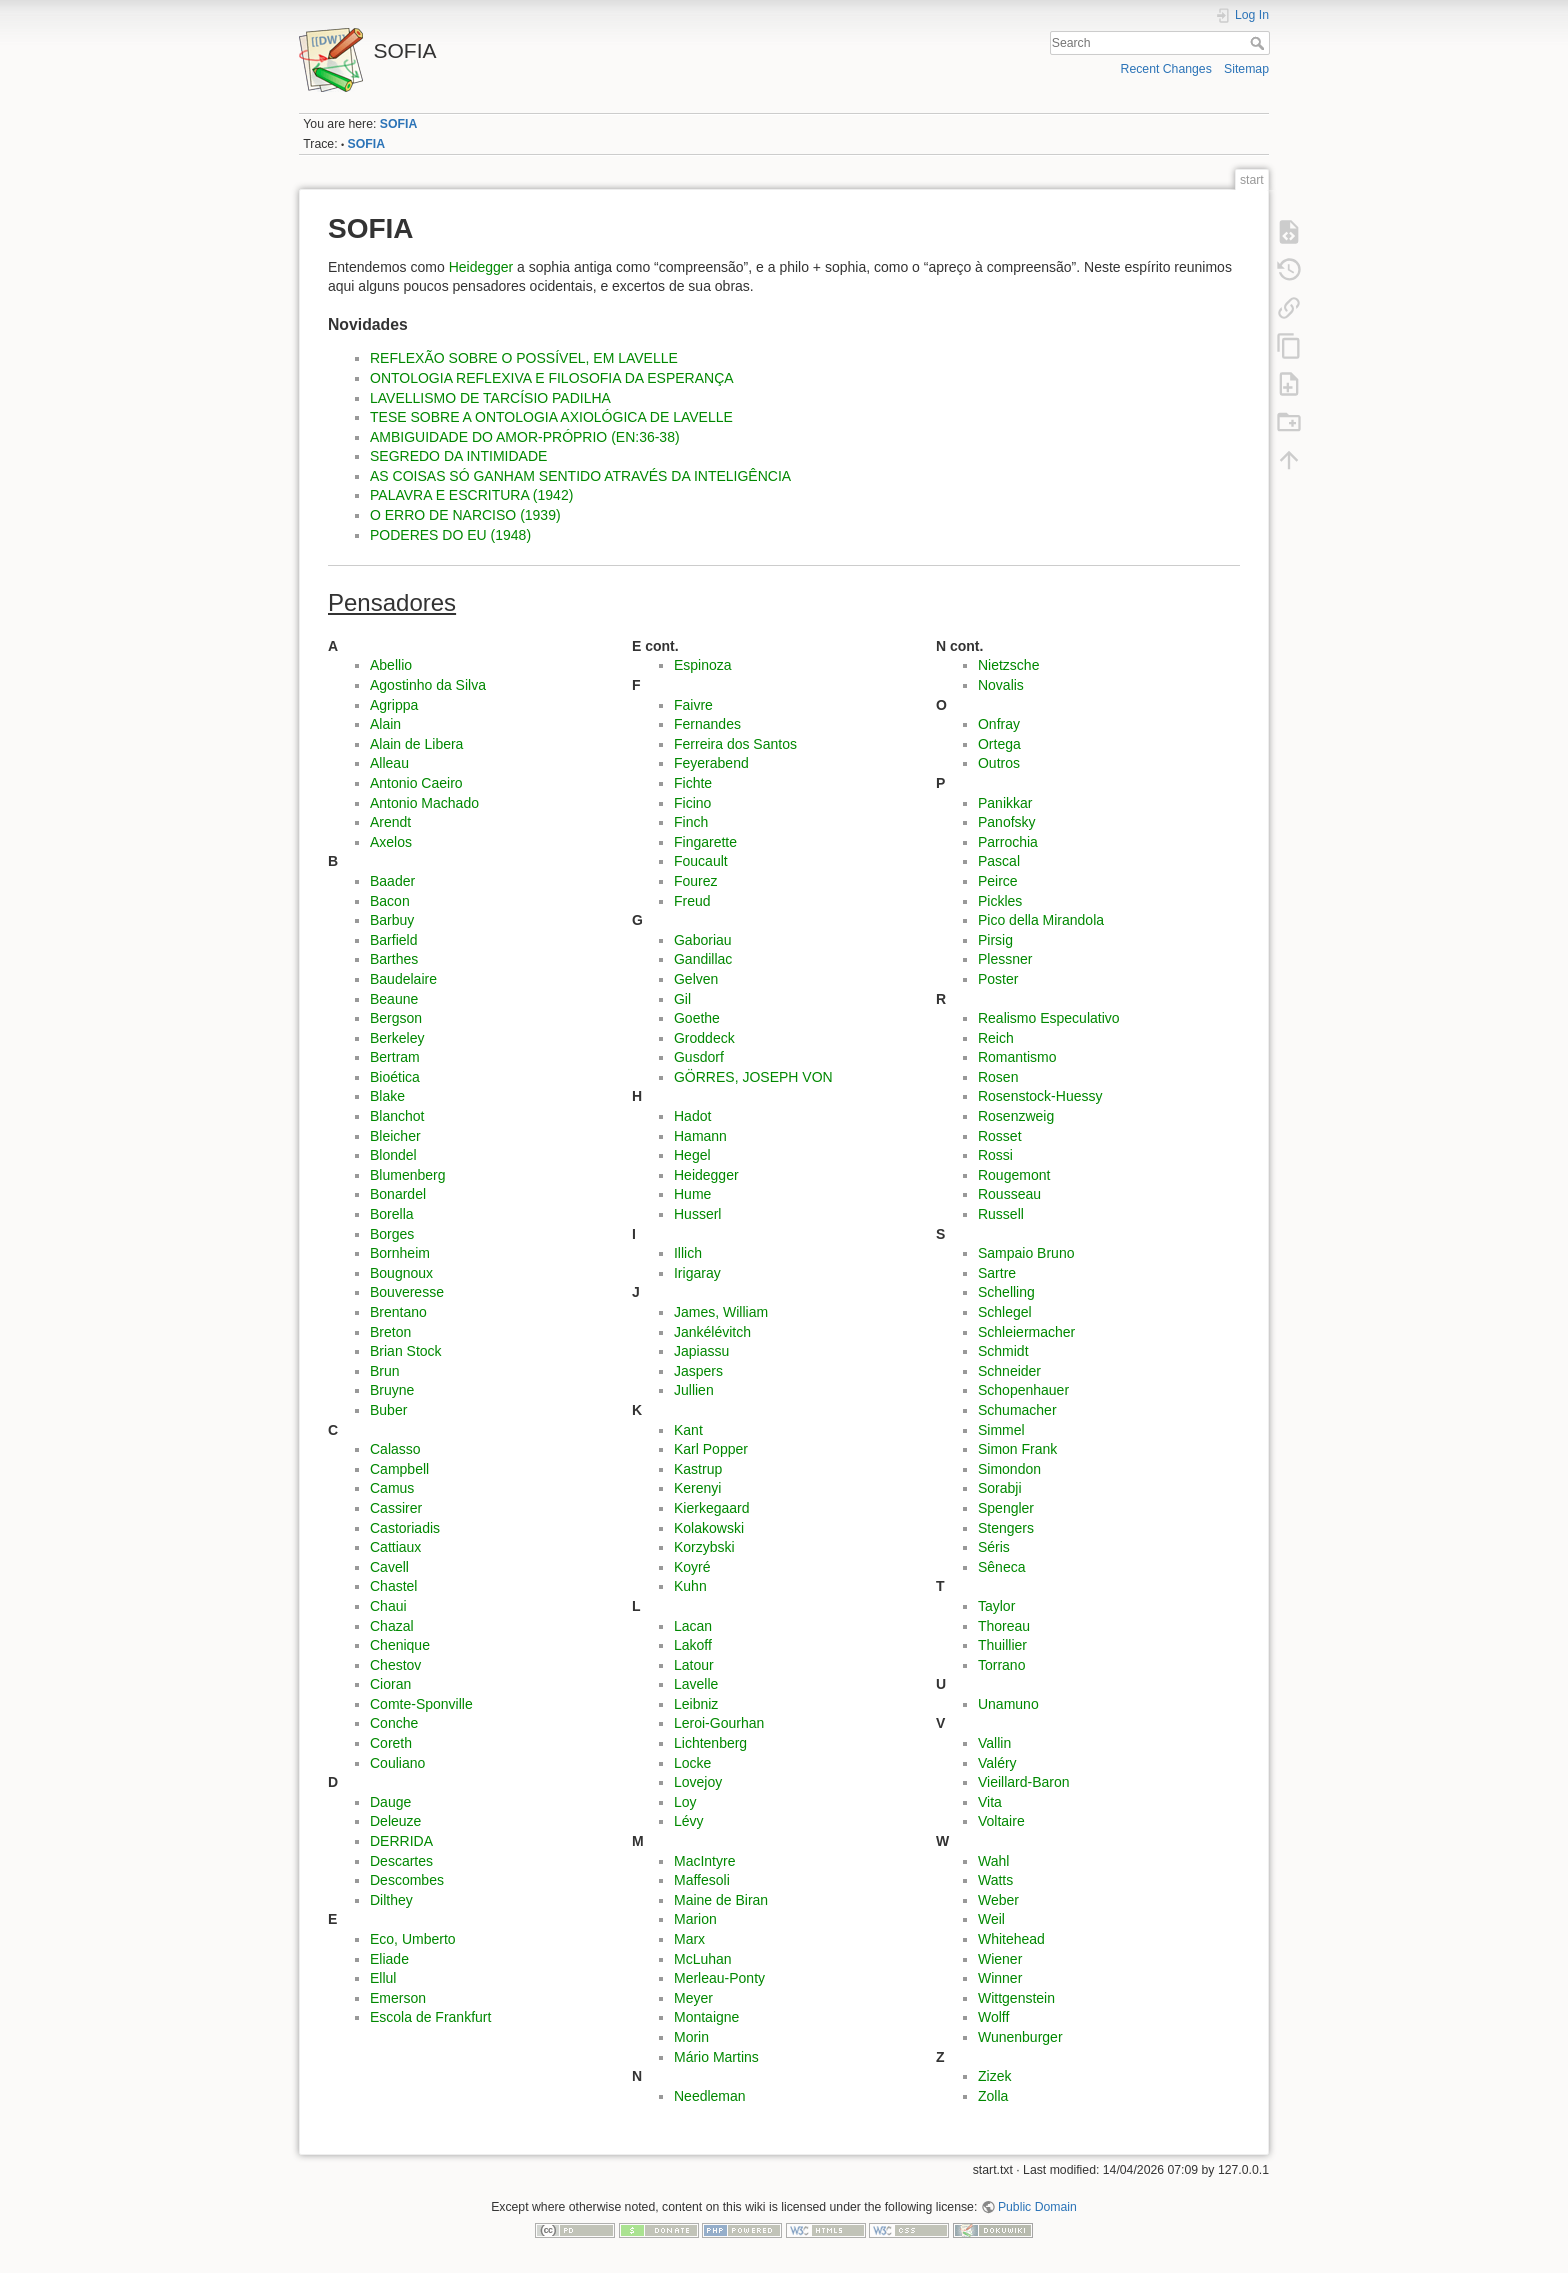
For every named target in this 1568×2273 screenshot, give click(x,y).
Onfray (999, 724)
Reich (996, 1038)
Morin (691, 2037)
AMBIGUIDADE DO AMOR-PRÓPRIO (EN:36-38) (525, 437)
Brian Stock (406, 1351)
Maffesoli (702, 1880)
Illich (688, 1253)
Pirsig (995, 940)
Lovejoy (698, 1782)
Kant (688, 1430)
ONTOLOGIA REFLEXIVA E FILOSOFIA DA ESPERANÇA (552, 378)
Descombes (407, 1880)
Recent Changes (1166, 69)
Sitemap (1246, 69)
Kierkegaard (712, 1508)
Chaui (388, 1606)
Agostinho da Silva (428, 685)
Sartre (997, 1273)
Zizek (994, 2076)
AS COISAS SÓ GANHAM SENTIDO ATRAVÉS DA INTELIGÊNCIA (580, 476)
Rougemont (1014, 1175)
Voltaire (1001, 1821)
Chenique (400, 1645)
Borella (392, 1214)
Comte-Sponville (421, 1704)
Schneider (1009, 1371)
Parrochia (1008, 842)
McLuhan (703, 1959)
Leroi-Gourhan (719, 1723)
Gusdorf (699, 1057)
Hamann (700, 1136)
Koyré (692, 1567)
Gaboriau (703, 940)
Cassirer (396, 1508)
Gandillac (703, 959)
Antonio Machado (424, 803)
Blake (387, 1096)
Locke (692, 1763)
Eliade (389, 1959)
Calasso (395, 1449)
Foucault (701, 861)
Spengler (1006, 1508)
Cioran (390, 1684)
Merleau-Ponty (719, 1978)
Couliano (397, 1763)
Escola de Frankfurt (430, 2017)
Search (1259, 43)
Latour (694, 1665)
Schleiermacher (1026, 1332)
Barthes (394, 959)
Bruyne (392, 1390)
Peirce (998, 881)
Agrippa (394, 705)
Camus (392, 1488)
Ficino (692, 803)
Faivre (693, 705)
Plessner (1005, 959)
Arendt (390, 822)
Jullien (694, 1390)
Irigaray (697, 1273)
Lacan (693, 1626)
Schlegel (1005, 1312)
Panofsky (1007, 822)
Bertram (395, 1057)
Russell (1001, 1214)
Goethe (697, 1018)
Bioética (395, 1077)
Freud (692, 901)
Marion (695, 1919)
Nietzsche (1008, 665)
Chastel (393, 1586)
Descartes (401, 1861)
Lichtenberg (710, 1743)
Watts (995, 1880)
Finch (691, 822)
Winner (1000, 1978)
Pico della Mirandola (1041, 920)
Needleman (710, 2096)
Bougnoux (401, 1273)
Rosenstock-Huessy (1040, 1096)
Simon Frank (1017, 1449)
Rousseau (1009, 1194)
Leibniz (696, 1704)
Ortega (999, 744)
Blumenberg (408, 1175)
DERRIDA (401, 1841)
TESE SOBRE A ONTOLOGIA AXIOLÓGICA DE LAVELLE (551, 417)
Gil (682, 999)
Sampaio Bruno (1026, 1253)
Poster (998, 979)
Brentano (398, 1312)
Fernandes (707, 724)
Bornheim (400, 1253)
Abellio (391, 665)
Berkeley (397, 1038)
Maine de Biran (721, 1900)
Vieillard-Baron (1024, 1782)
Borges (392, 1234)
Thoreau (1004, 1626)
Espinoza (703, 665)
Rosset (1000, 1136)
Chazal (392, 1626)
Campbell (399, 1469)
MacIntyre (704, 1861)
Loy (685, 1802)
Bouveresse (407, 1292)
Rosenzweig (1016, 1116)
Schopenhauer (1023, 1390)
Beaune (394, 999)
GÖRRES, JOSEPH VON (753, 1077)
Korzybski (704, 1547)
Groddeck (704, 1038)
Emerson (398, 1998)
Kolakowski (709, 1528)
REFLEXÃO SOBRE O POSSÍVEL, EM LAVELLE (524, 358)
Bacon (390, 901)
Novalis (1001, 685)
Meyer (693, 1998)
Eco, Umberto (413, 1939)
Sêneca (1001, 1567)
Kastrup (698, 1469)
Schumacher (1017, 1410)
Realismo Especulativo (1049, 1018)
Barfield (393, 940)
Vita (990, 1802)
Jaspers (698, 1371)
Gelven (696, 979)
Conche (394, 1723)
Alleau (389, 763)
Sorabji (1000, 1488)
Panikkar (1005, 803)
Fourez (696, 881)
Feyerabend (711, 763)
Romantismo (1017, 1057)
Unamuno (1008, 1704)
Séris (994, 1547)
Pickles (1000, 901)
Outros (999, 763)
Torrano (1001, 1665)
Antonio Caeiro (416, 783)
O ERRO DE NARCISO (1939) (465, 515)
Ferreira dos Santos (735, 744)
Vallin (994, 1743)
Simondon (1009, 1469)
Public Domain (1037, 2207)
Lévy (689, 1821)
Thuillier (1002, 1645)
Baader (392, 881)
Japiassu (701, 1351)
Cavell (389, 1567)
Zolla (993, 2096)
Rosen (998, 1077)
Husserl (697, 1214)
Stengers (1006, 1528)
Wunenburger (1020, 2037)
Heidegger (481, 267)
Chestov (395, 1665)
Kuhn (690, 1586)
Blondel (393, 1155)
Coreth (391, 1743)
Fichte (693, 783)
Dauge (390, 1802)
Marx (689, 1939)
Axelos (391, 842)
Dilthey (391, 1900)
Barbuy (392, 920)
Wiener (1000, 1959)
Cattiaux (395, 1547)
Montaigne (706, 2017)
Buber (388, 1410)
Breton (390, 1332)
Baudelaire (403, 979)
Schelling (1006, 1292)
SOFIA (398, 124)
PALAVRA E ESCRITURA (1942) (471, 495)
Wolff (993, 2017)
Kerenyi (697, 1488)
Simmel (1001, 1430)
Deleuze (395, 1821)
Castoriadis (405, 1528)
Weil (991, 1919)
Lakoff (693, 1645)
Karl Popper (711, 1449)
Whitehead (1011, 1939)
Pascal (999, 861)
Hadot (692, 1116)
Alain (385, 724)
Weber (998, 1900)
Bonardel (398, 1194)
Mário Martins (716, 2057)
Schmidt (1003, 1351)
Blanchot (397, 1116)
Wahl (993, 1861)
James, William (721, 1312)
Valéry (997, 1763)
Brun (385, 1371)
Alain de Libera (416, 744)
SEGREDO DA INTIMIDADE (458, 456)
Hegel (692, 1155)
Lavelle (696, 1684)
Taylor (996, 1606)
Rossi (995, 1155)
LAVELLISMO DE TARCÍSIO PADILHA (490, 398)
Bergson (396, 1018)
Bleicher (395, 1136)
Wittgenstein (1016, 1998)
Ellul (383, 1978)
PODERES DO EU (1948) (450, 535)
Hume (692, 1194)
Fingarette (705, 842)
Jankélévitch (712, 1332)
